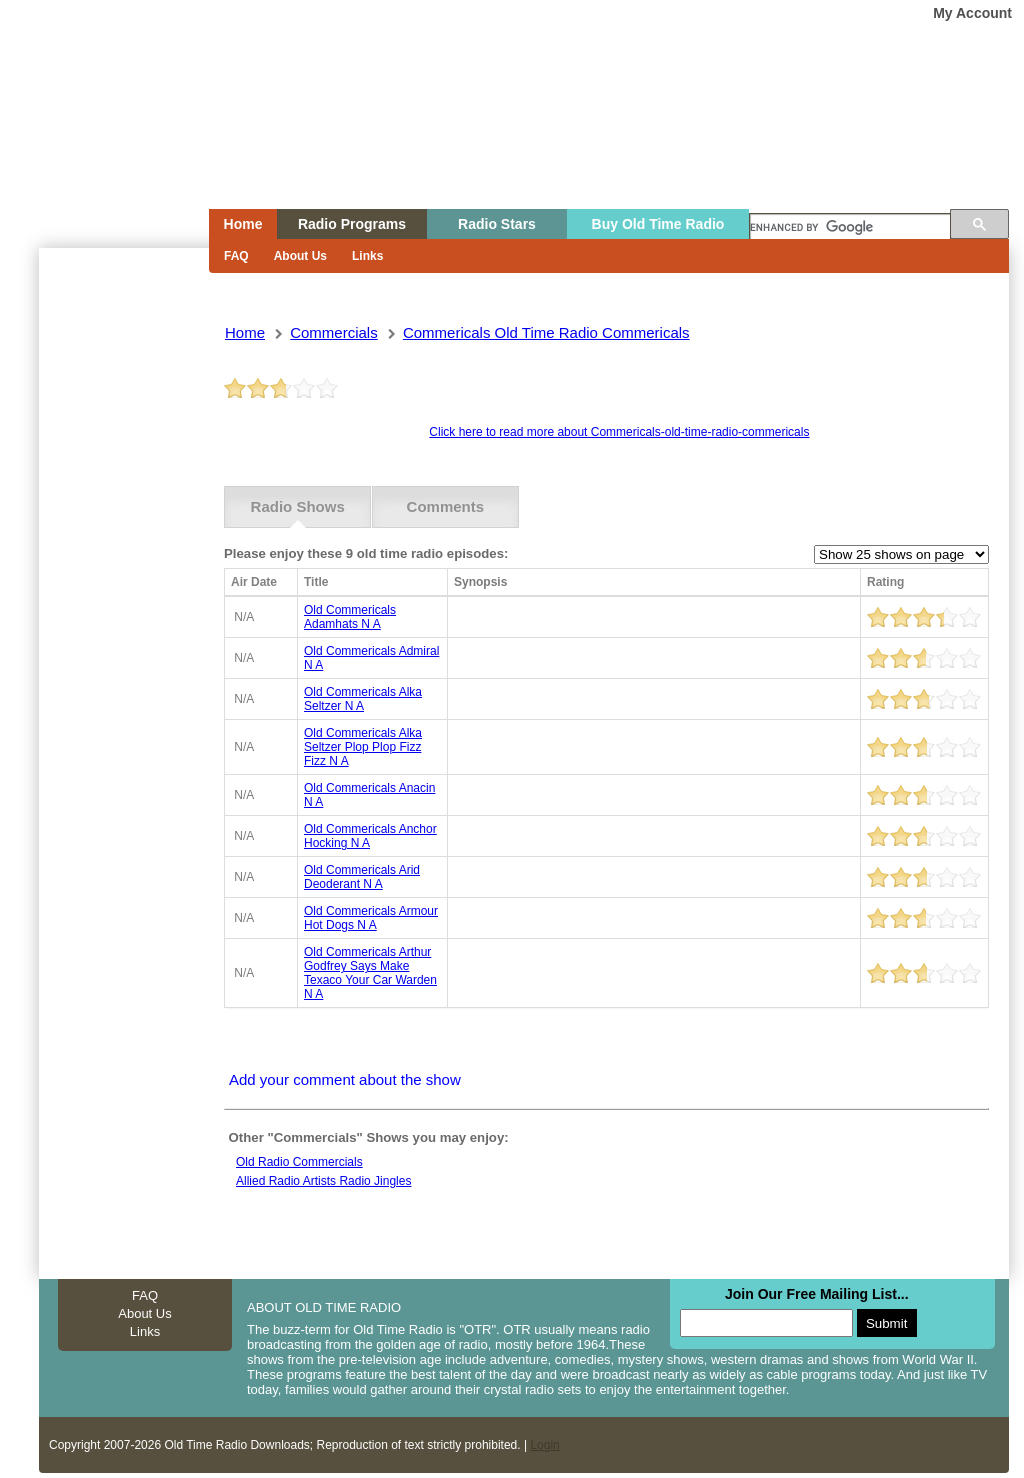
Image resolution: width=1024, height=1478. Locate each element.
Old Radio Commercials (299, 1162)
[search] (850, 228)
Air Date (254, 582)
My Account (972, 13)
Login (544, 1445)
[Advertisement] (123, 608)
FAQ (236, 256)
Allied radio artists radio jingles (323, 1181)
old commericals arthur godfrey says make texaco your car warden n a (370, 973)
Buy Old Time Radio (658, 224)
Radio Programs (352, 224)
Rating (885, 582)
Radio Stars (497, 224)
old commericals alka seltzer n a (363, 699)
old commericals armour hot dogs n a (371, 918)
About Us (300, 256)
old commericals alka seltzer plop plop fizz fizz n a (363, 747)
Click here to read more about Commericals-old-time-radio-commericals (619, 432)
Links (367, 256)
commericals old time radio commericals (546, 332)
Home (110, 143)
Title (316, 582)
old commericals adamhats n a (350, 617)
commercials (334, 332)
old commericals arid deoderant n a (362, 877)
